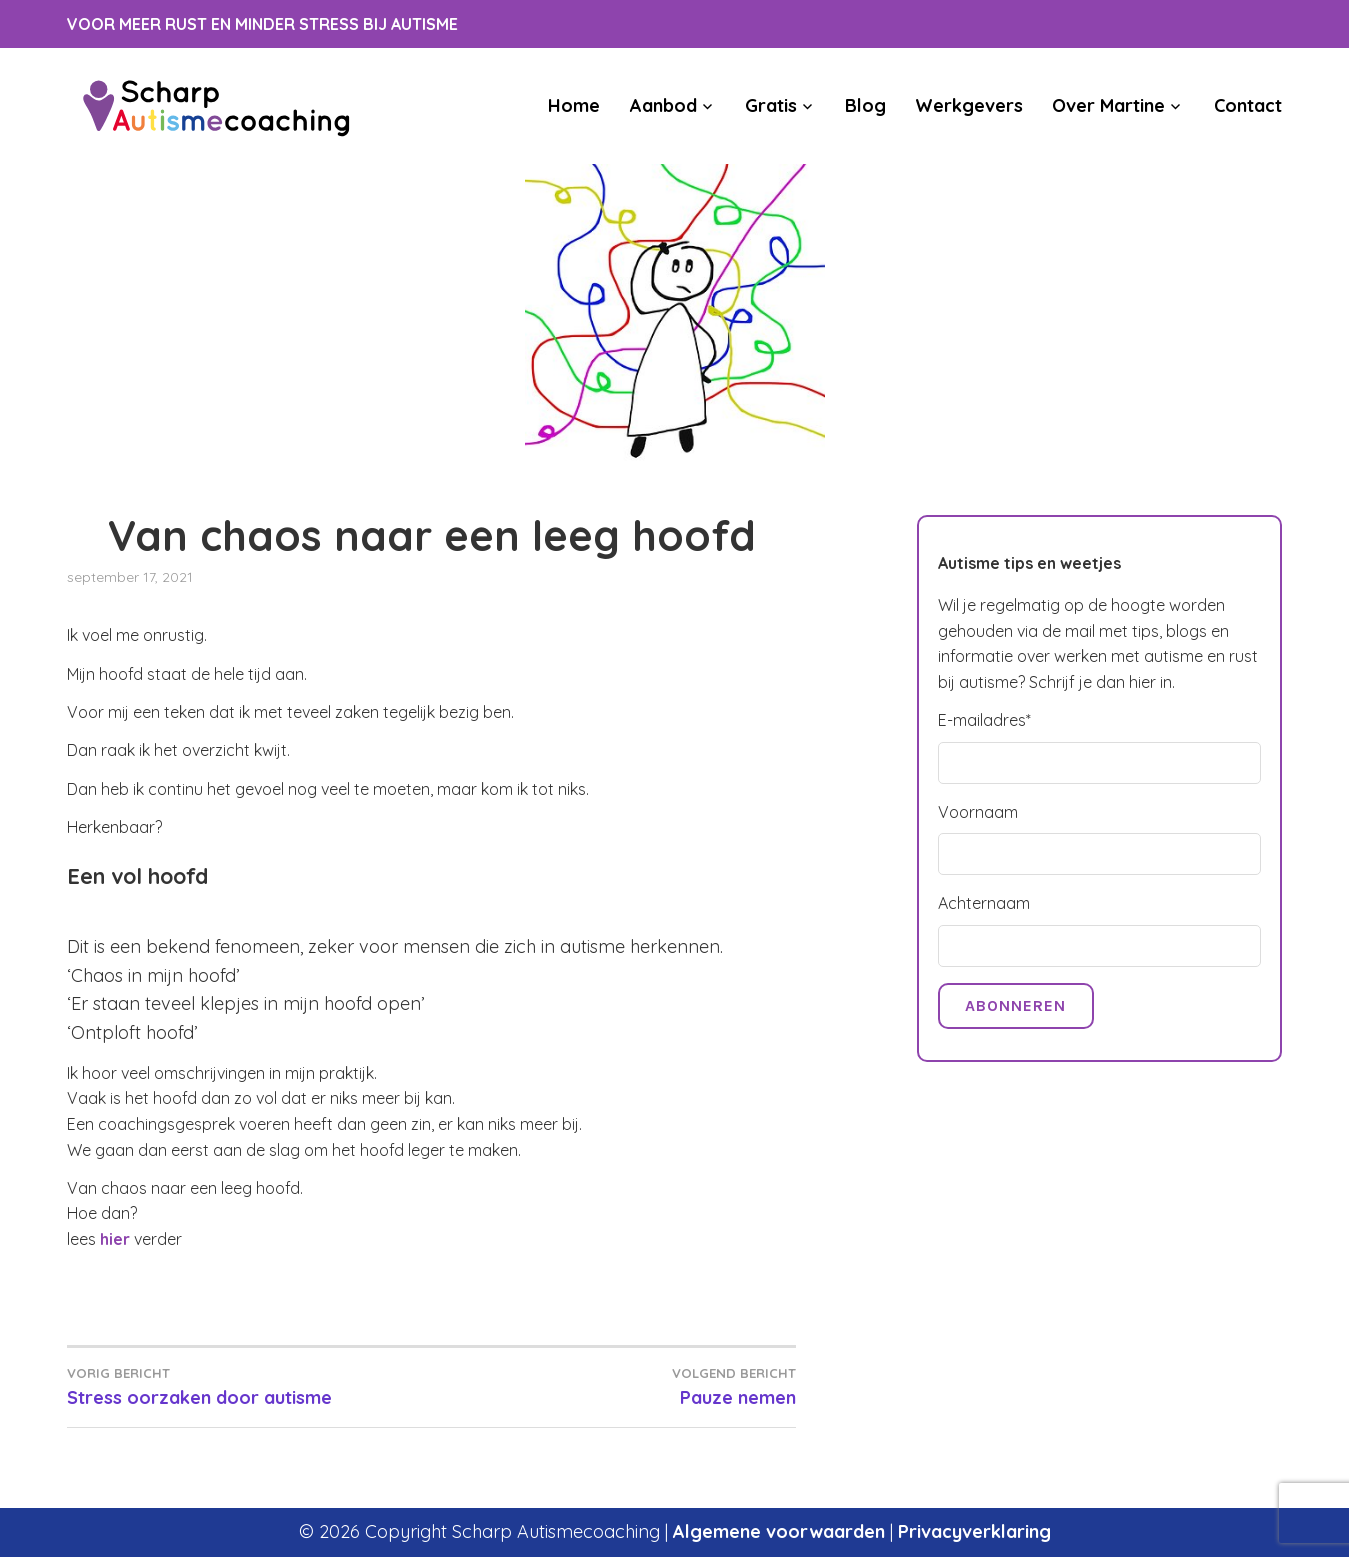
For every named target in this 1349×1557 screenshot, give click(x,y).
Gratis (771, 105)
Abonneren (1015, 1005)
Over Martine (1108, 105)
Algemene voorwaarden (779, 1531)
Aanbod (663, 105)
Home (574, 105)
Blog (865, 105)
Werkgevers (969, 105)
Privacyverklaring (974, 1531)
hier (115, 1239)
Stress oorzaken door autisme (249, 1386)
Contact (1248, 105)
